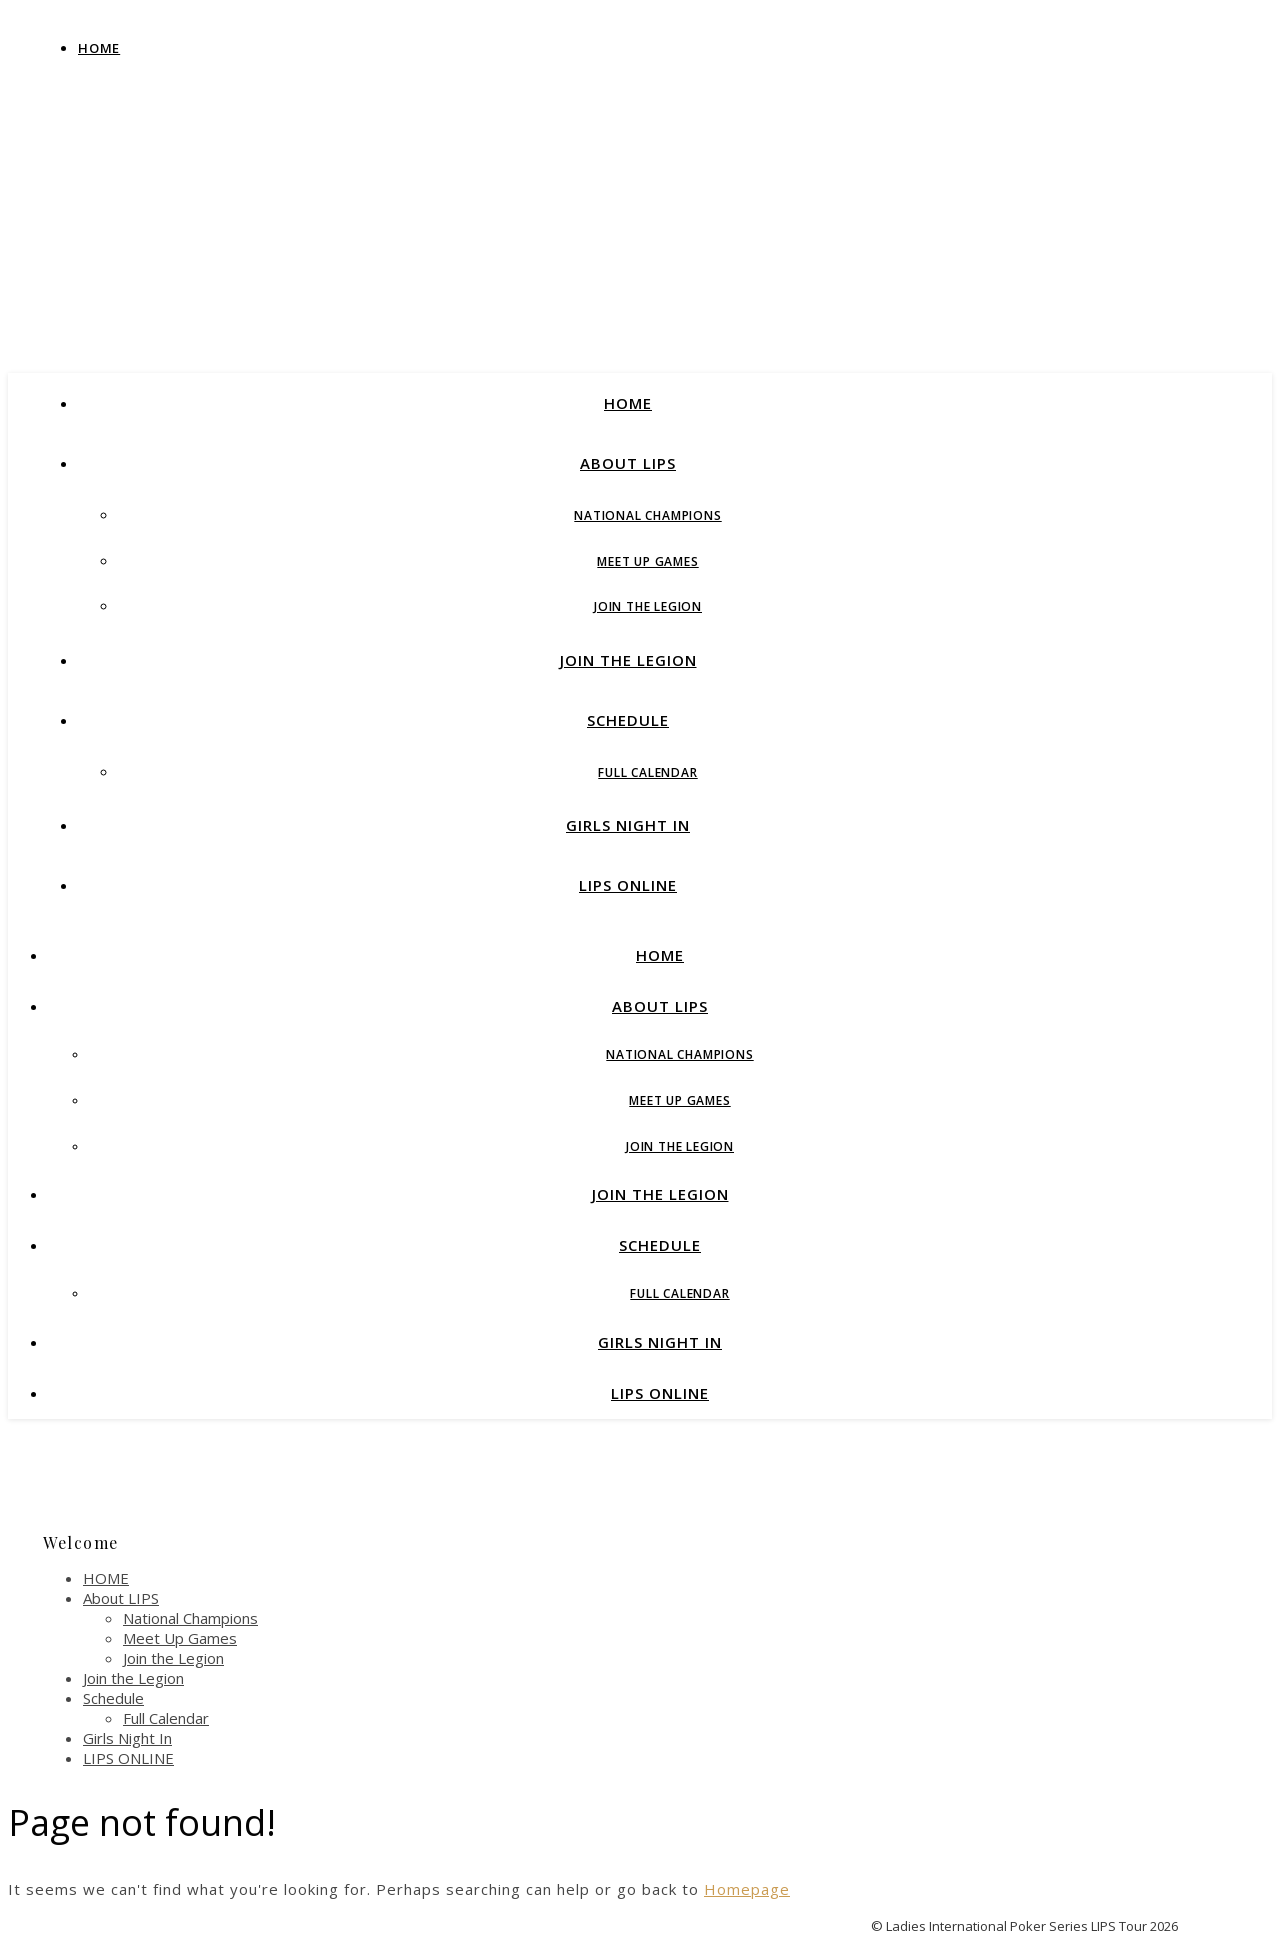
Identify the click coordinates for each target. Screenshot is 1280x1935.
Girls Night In (628, 825)
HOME (628, 403)
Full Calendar (647, 772)
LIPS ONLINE (628, 885)
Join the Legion (648, 606)
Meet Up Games (647, 561)
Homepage (747, 1889)
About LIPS (628, 463)
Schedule (628, 720)
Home (99, 48)
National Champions (647, 515)
